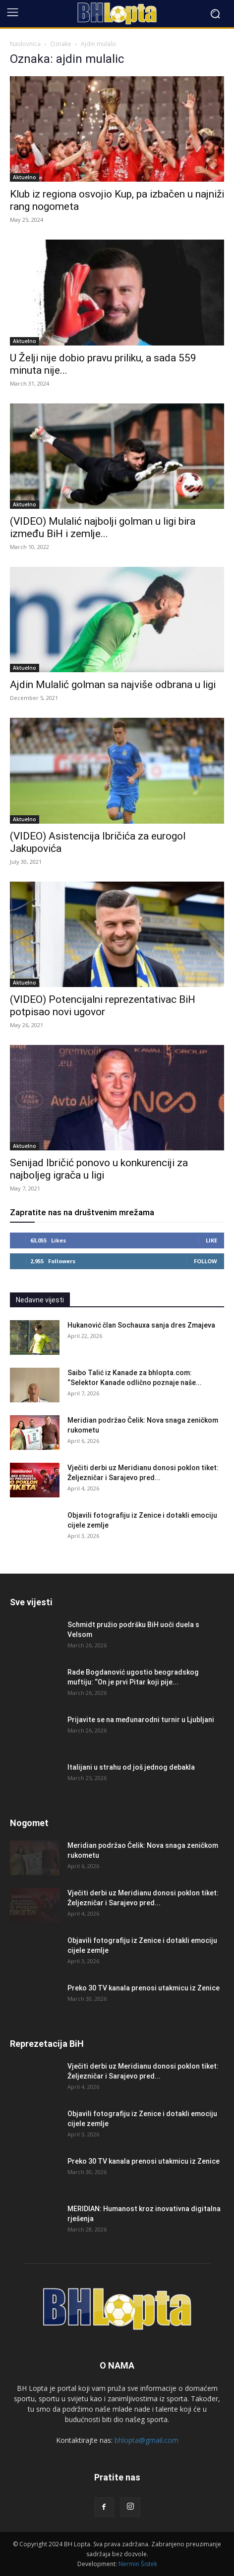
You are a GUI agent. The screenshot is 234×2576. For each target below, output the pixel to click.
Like (211, 1240)
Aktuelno (24, 177)
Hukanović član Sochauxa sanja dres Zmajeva (141, 1325)
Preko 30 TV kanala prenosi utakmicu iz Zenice (143, 1988)
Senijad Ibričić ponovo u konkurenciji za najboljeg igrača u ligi (99, 1169)
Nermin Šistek (137, 2564)
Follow (205, 1261)
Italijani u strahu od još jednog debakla (131, 1767)
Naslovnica (25, 44)
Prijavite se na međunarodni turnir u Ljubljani (140, 1720)
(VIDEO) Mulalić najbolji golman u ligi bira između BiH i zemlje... (102, 527)
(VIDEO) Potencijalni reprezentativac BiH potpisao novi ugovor (102, 1005)
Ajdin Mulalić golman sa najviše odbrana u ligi (113, 685)
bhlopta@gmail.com (146, 2440)
